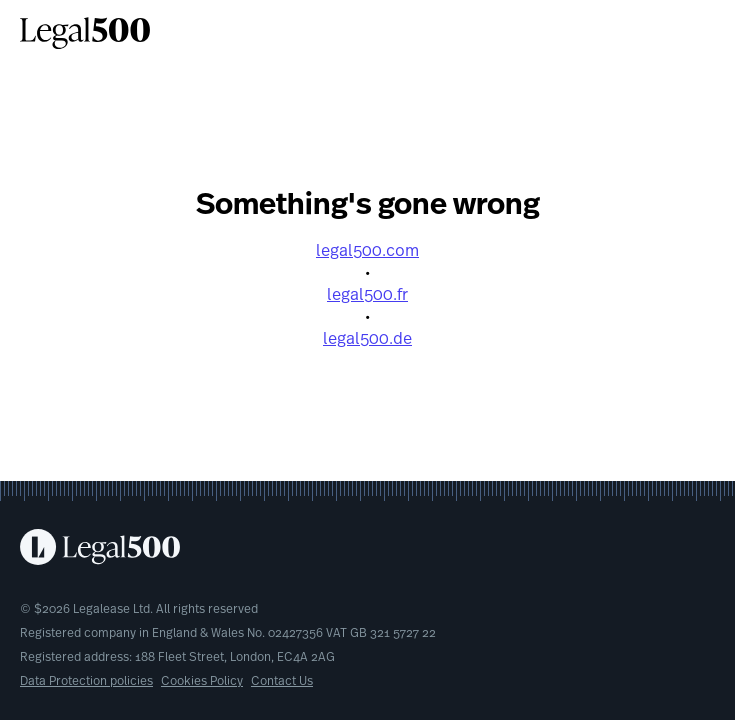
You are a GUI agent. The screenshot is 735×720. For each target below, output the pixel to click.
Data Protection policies (86, 682)
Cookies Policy (202, 682)
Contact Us (282, 682)
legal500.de (367, 340)
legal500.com (367, 252)
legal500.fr (367, 296)
